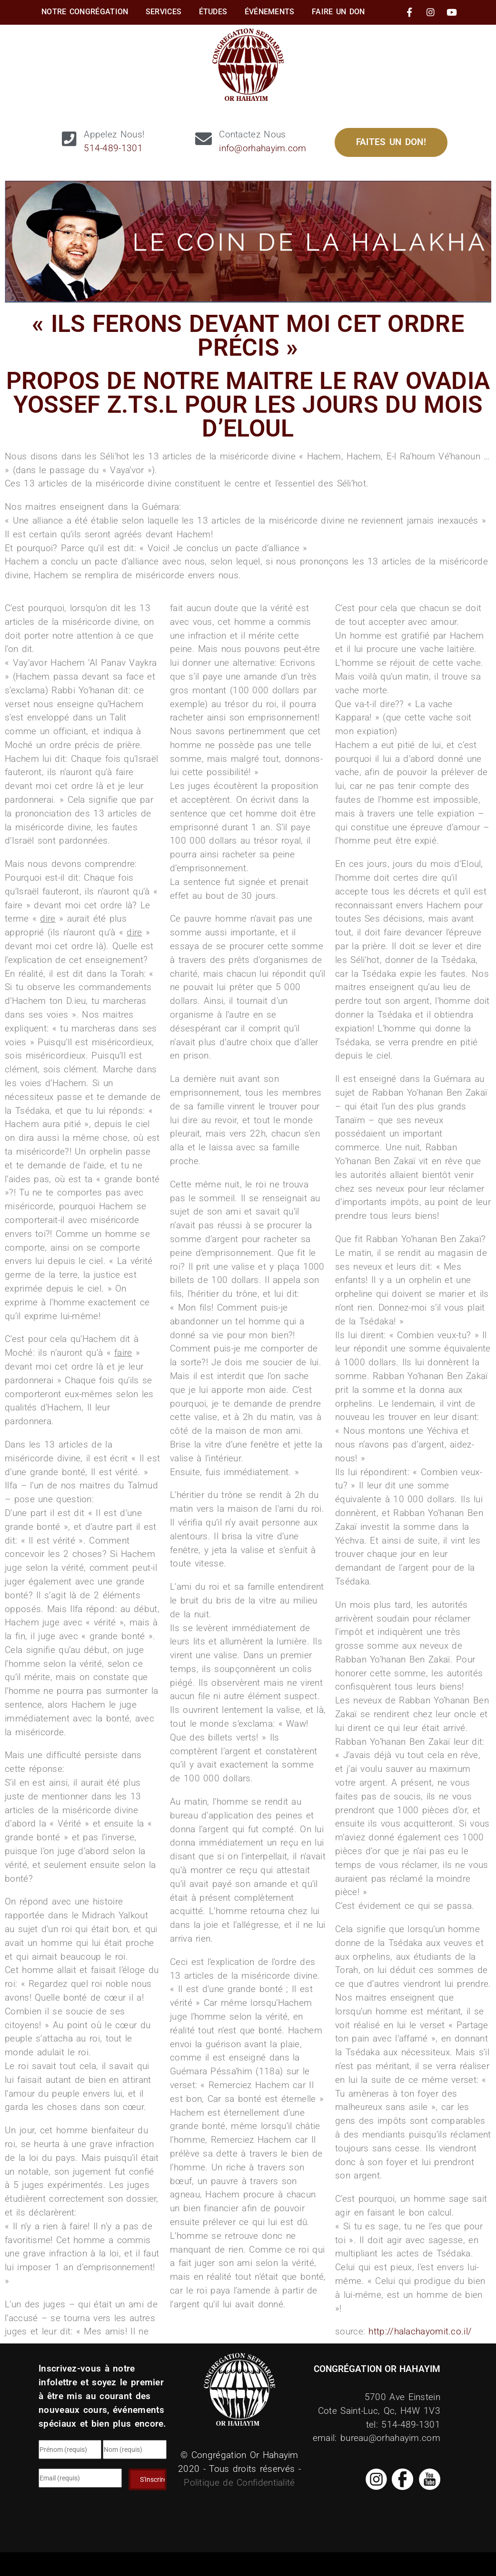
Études (213, 11)
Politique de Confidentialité (239, 2482)
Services (163, 11)
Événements (270, 11)
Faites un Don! (391, 141)
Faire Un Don (338, 11)
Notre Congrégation (84, 11)
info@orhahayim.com (262, 148)
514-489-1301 (113, 148)
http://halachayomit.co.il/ (420, 2331)
